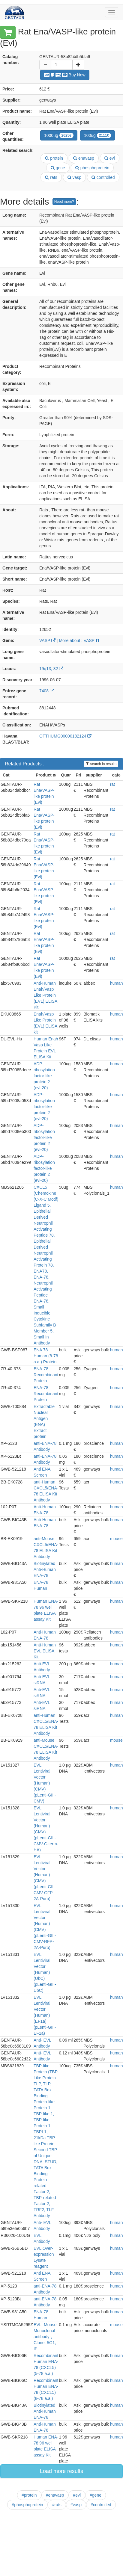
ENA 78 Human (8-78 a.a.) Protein (46, 1355)
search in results (101, 764)
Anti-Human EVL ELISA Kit (45, 1651)
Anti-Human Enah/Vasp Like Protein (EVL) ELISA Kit (45, 995)
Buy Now (65, 74)
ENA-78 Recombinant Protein (46, 1374)
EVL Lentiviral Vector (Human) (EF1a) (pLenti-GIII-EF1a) (45, 2015)
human (116, 983)
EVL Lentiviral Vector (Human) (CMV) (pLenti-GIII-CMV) (45, 1783)
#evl (77, 2495)
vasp (74, 177)
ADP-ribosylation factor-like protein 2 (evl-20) (44, 1075)
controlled (103, 177)
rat (112, 784)
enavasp (83, 158)
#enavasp (55, 2495)
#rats (57, 2504)
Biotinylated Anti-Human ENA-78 (45, 1569)
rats (51, 177)
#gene (95, 2495)
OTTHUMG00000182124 (65, 736)
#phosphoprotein (27, 2504)
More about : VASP (79, 640)
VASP (47, 640)
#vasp (76, 2504)
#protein (29, 2495)
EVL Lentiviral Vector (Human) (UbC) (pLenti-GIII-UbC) (45, 1972)
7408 (46, 690)
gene (58, 167)
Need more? (64, 202)
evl (109, 158)
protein (54, 158)
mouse (116, 1538)
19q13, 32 (51, 668)
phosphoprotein (92, 167)
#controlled (101, 2504)
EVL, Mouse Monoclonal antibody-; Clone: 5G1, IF (45, 2336)
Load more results (61, 2471)
